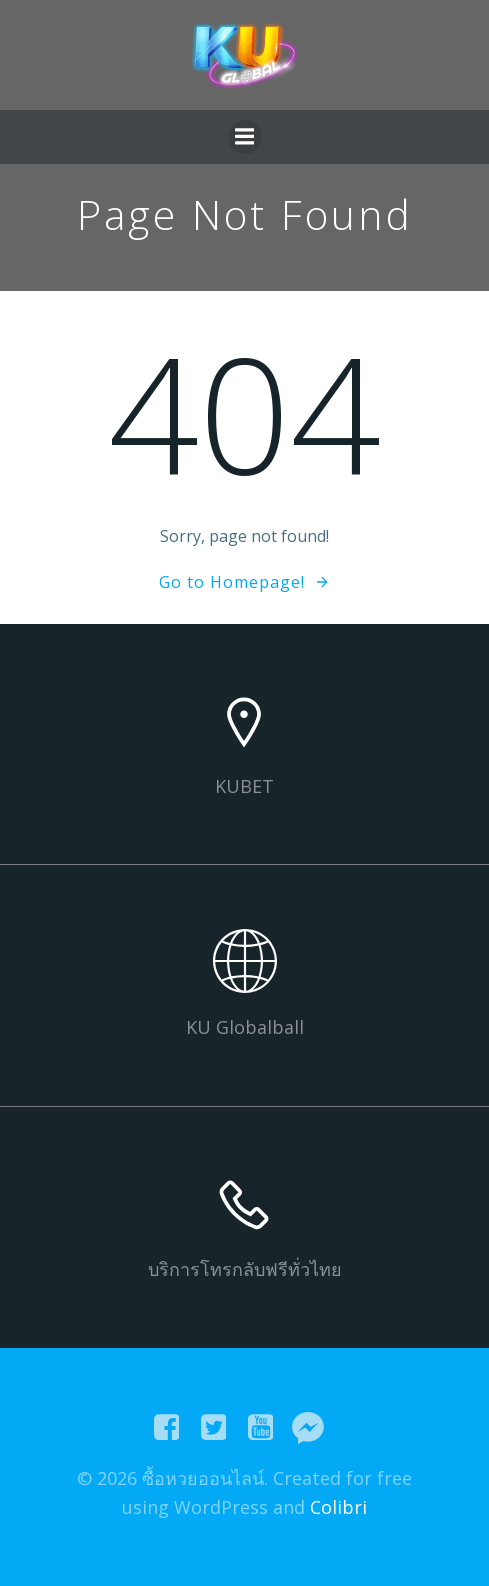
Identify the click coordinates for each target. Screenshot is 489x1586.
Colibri (338, 1507)
